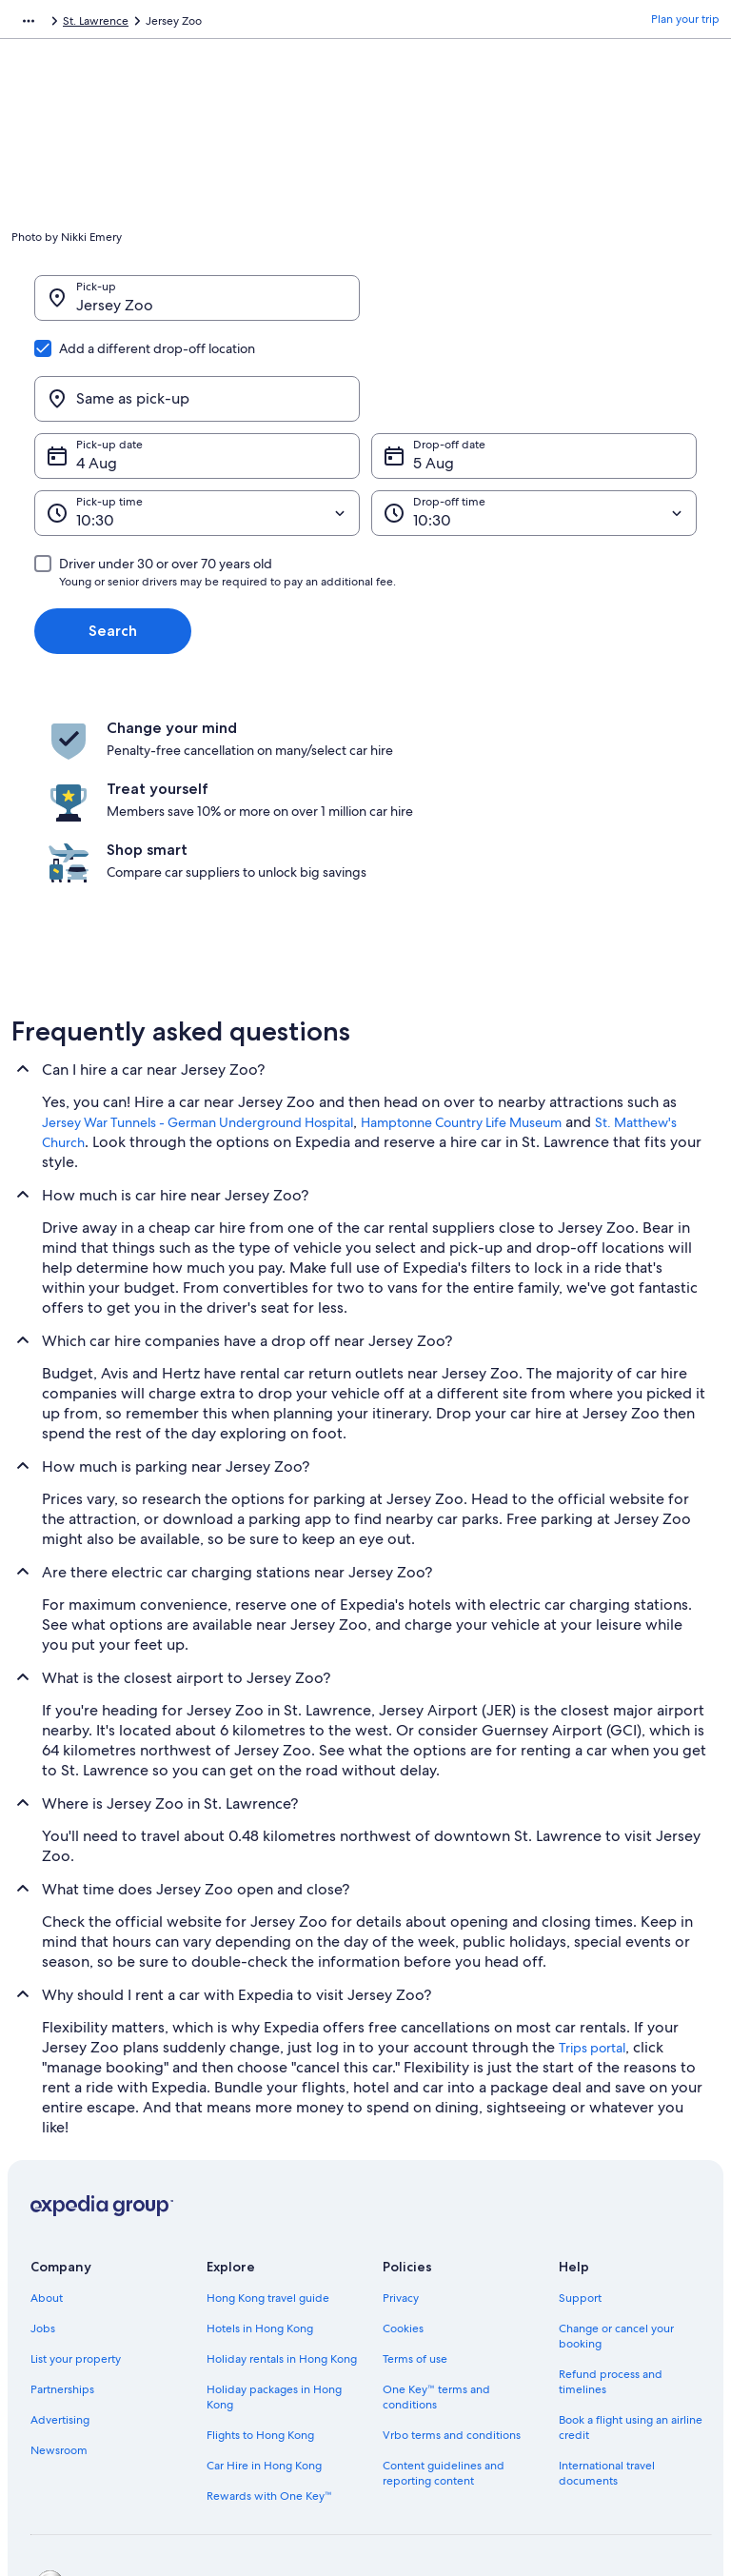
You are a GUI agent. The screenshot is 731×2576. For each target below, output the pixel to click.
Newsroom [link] (59, 2301)
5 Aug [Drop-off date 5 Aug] (433, 372)
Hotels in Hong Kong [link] (260, 2180)
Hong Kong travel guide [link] (268, 2149)
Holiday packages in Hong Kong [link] (274, 2248)
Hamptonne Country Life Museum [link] (461, 973)
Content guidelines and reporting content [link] (443, 2324)
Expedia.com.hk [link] (52, 23)
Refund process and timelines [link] (610, 2233)
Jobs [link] (42, 2180)
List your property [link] (75, 2210)
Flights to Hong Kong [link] (260, 2286)
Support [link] (580, 2149)
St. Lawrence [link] (253, 23)
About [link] (46, 2149)
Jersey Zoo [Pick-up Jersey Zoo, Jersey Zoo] (114, 315)
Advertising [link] (59, 2271)
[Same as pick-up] (534, 307)
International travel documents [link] (607, 2324)
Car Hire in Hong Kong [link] (264, 2317)
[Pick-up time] (197, 422)
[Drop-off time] (534, 422)
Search (113, 539)
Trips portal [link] (592, 1899)
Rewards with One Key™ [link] (269, 2347)
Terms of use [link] (415, 2210)
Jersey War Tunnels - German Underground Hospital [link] (197, 973)
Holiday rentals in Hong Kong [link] (282, 2210)
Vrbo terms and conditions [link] (452, 2286)
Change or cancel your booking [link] (616, 2187)
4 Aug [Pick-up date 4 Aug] (96, 372)
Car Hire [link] (132, 23)
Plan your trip (685, 23)
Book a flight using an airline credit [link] (630, 2279)
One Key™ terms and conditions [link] (436, 2248)
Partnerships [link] (62, 2241)
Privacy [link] (401, 2149)
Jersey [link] (187, 23)
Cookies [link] (403, 2180)
